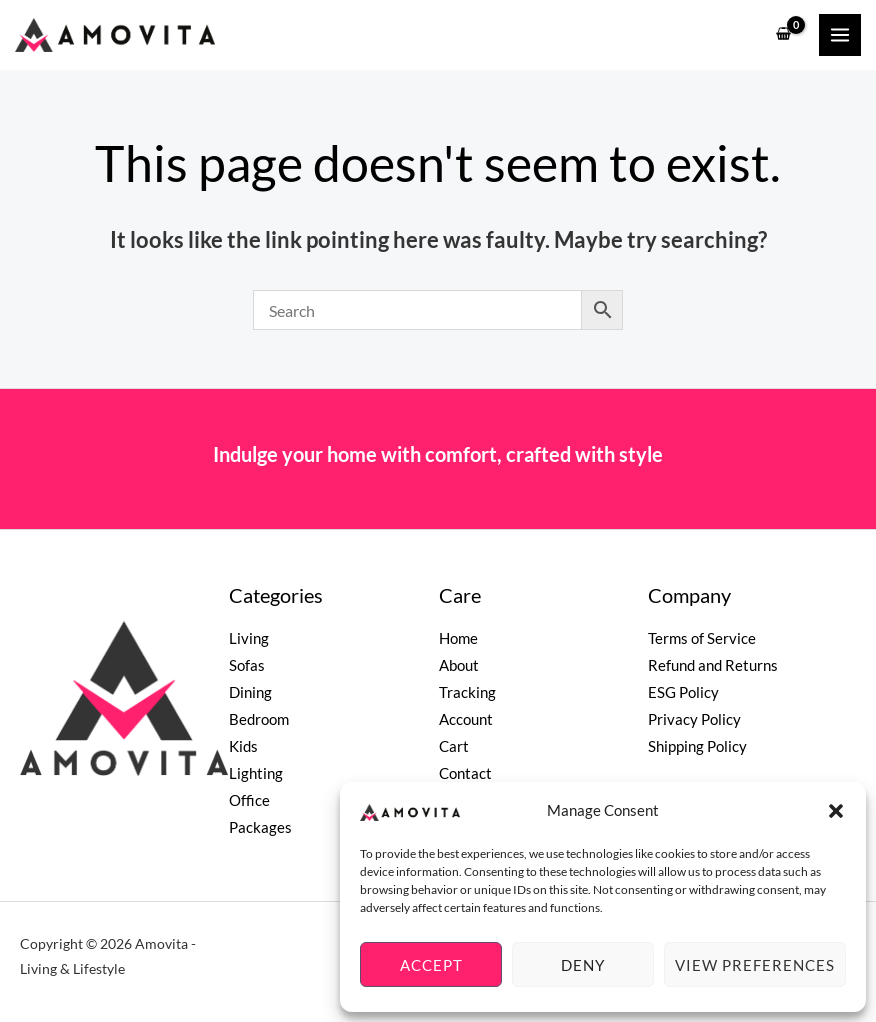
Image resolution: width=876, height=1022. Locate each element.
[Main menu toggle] (840, 35)
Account (466, 719)
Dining (250, 692)
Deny (583, 965)
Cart (454, 746)
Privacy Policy (694, 719)
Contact (465, 773)
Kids (243, 746)
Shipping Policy (697, 746)
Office (249, 800)
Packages (260, 827)
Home (458, 638)
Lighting (256, 773)
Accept (431, 965)
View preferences (755, 965)
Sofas (247, 665)
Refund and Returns (713, 665)
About (459, 665)
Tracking (467, 692)
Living (249, 638)
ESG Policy (683, 692)
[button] (836, 811)
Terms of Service (702, 638)
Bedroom (259, 719)
